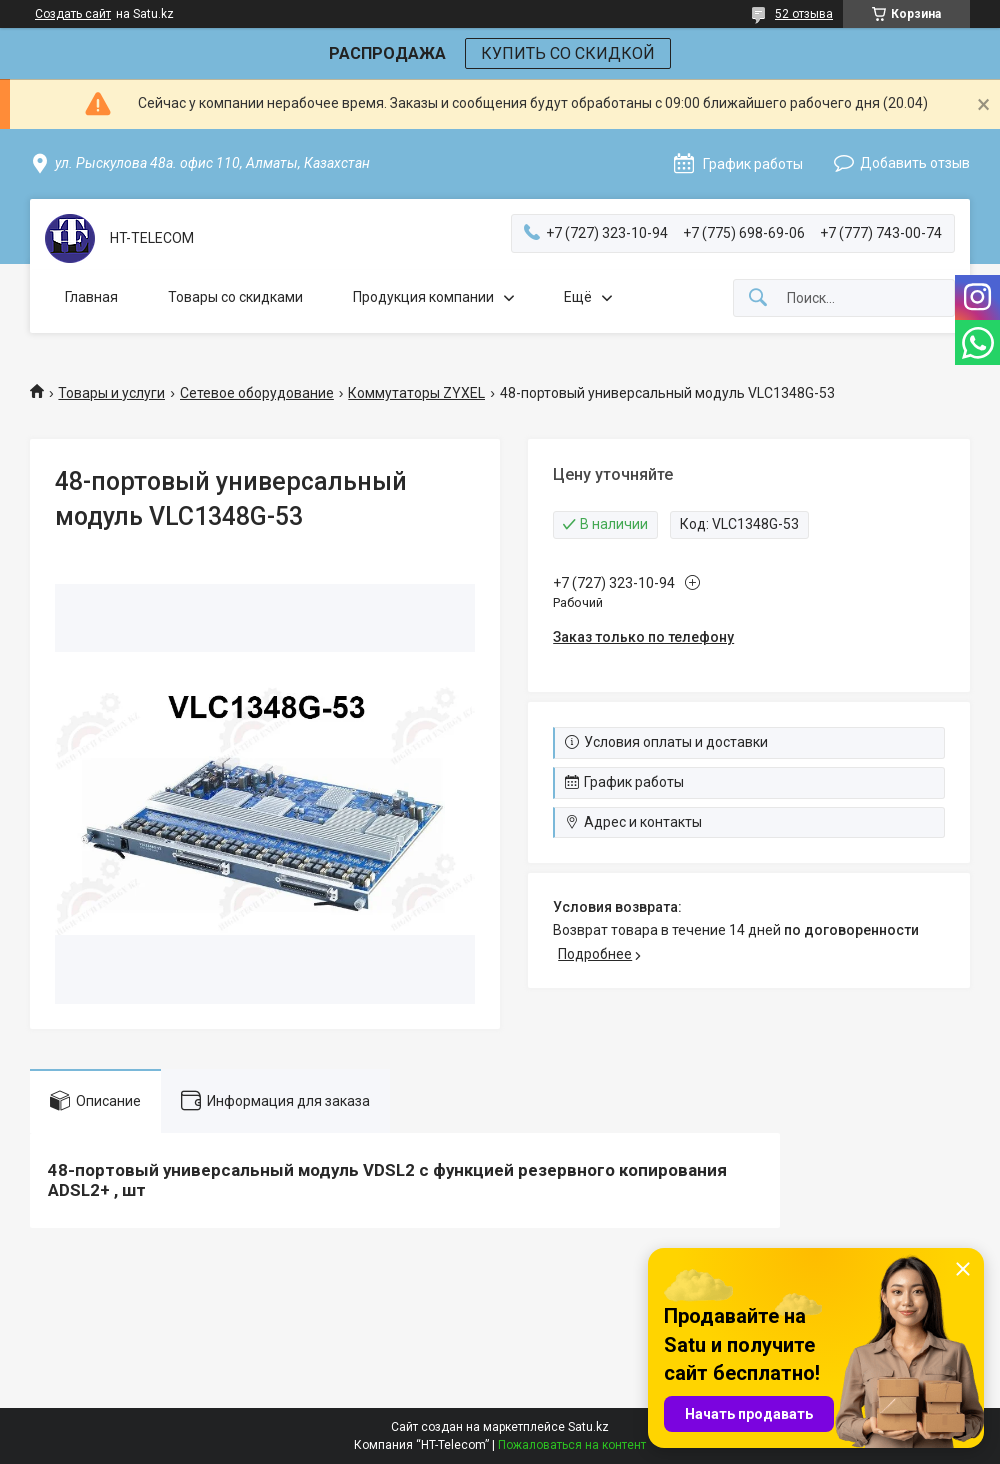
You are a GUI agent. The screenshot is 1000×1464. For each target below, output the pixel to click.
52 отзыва (804, 14)
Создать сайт (73, 14)
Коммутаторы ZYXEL (416, 393)
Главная (91, 297)
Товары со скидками (235, 297)
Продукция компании (423, 297)
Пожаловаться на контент (572, 1445)
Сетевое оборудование (257, 393)
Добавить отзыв (915, 163)
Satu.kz (588, 1427)
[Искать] (758, 298)
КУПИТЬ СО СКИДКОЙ (568, 53)
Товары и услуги (111, 393)
